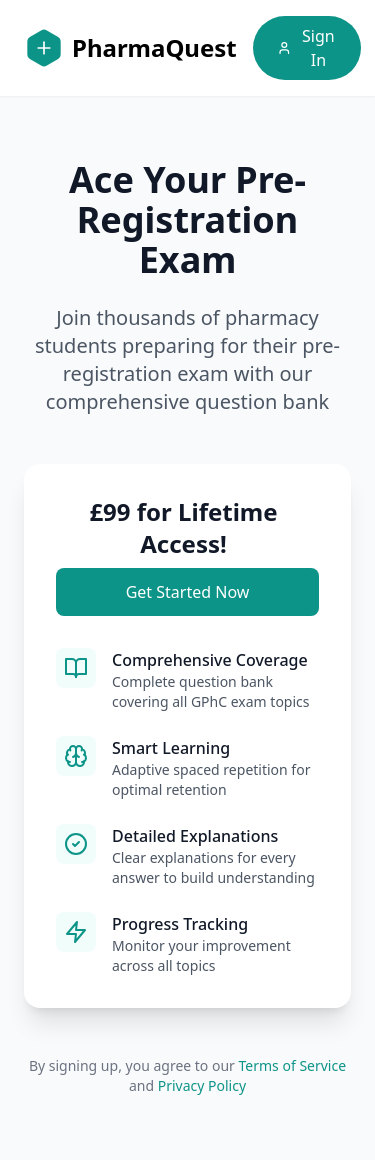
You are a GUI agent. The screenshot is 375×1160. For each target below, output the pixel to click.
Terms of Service (293, 1065)
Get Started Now (188, 592)
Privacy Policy (202, 1085)
